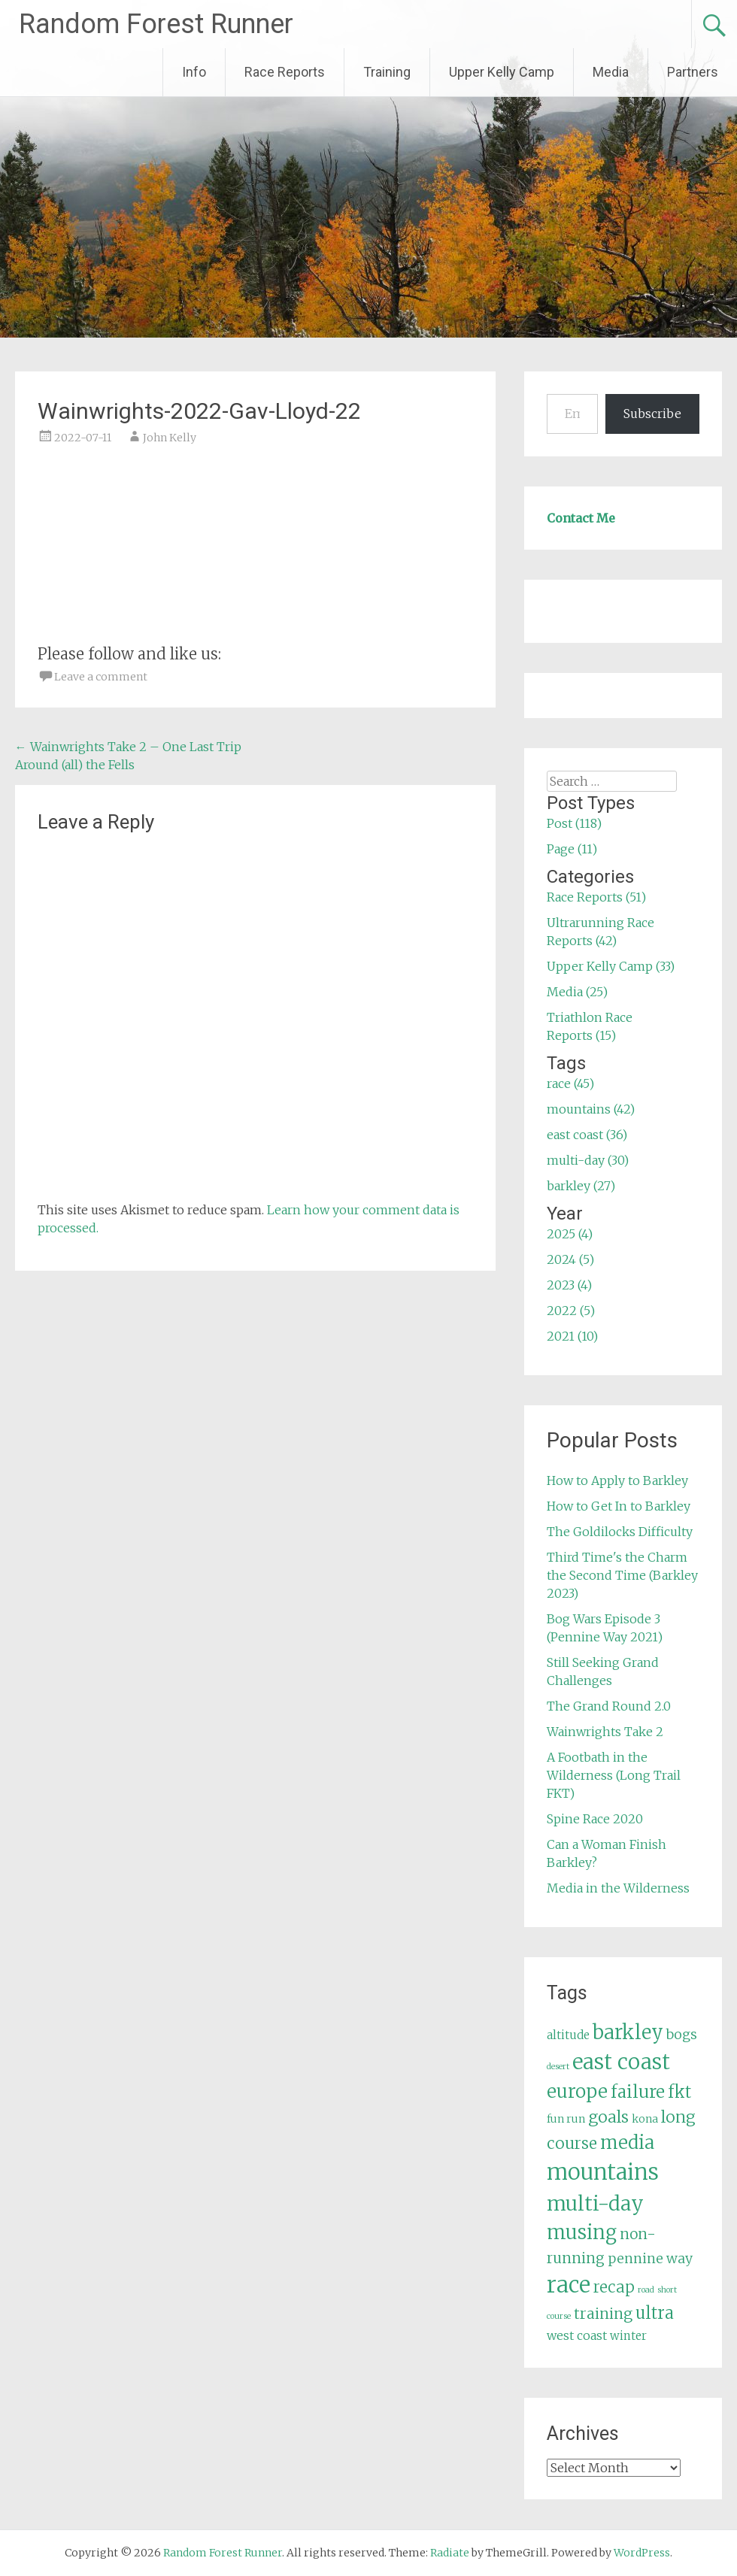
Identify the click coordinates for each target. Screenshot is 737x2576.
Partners (692, 72)
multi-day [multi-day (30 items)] (595, 2203)
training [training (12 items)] (603, 2314)
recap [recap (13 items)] (614, 2287)
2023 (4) (569, 1285)
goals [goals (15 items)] (608, 2117)
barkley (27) (581, 1185)
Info (194, 72)
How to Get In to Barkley (618, 1506)
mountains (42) (591, 1109)
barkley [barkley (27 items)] (628, 2032)
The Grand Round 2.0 (609, 1706)
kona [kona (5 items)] (645, 2119)
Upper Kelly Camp (501, 72)
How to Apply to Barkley (617, 1480)
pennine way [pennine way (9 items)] (650, 2258)
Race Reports (284, 72)
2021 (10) (572, 1336)
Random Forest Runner (156, 24)
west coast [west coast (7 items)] (577, 2335)
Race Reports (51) (596, 897)
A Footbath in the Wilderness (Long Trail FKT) (614, 1775)
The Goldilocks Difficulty (620, 1531)
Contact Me (581, 518)
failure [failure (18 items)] (638, 2091)
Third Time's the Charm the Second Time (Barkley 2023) (622, 1575)
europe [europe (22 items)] (577, 2091)
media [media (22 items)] (627, 2142)
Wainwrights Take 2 (605, 1731)
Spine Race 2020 (595, 1818)
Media (611, 72)
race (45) (570, 1083)
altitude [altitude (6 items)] (568, 2035)
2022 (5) (571, 1310)
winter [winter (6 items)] (628, 2336)
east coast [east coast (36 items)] (621, 2062)
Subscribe (652, 413)
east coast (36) (587, 1134)
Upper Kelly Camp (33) (611, 966)
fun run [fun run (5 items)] (566, 2119)
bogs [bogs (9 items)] (681, 2034)
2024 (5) (570, 1259)
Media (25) (577, 991)
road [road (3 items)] (646, 2290)
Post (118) (574, 823)
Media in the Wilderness (618, 1888)
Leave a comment (100, 676)
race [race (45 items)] (568, 2285)
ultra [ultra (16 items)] (654, 2313)
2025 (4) (570, 1233)
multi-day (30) (588, 1160)
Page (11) (572, 848)
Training (387, 72)
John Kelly (169, 437)
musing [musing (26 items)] (582, 2232)
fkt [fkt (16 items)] (679, 2092)
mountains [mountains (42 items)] (603, 2172)
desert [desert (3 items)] (558, 2066)
